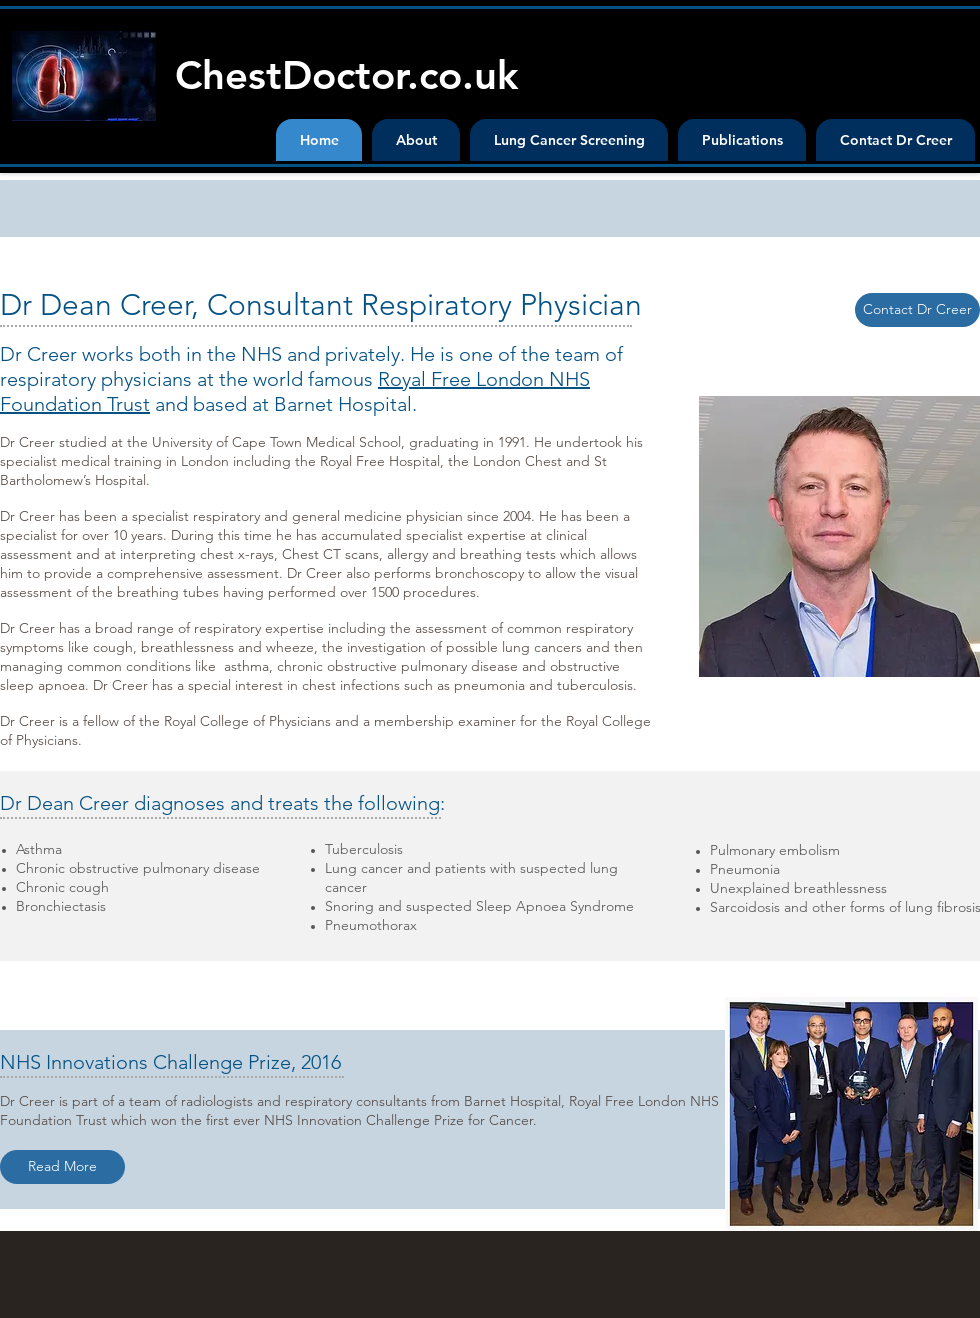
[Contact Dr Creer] (917, 310)
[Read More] (62, 1167)
